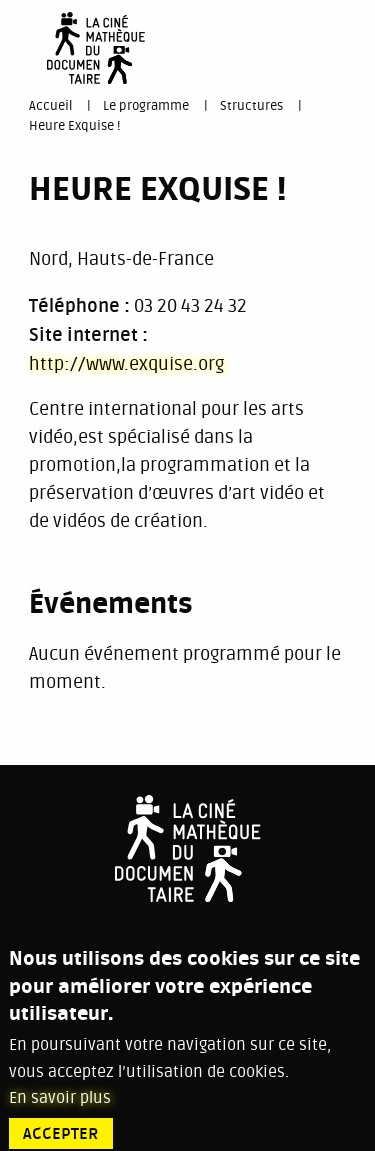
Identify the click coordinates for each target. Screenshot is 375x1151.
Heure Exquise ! (74, 126)
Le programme (146, 106)
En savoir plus (60, 1110)
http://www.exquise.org (126, 364)
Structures (251, 106)
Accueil (50, 106)
